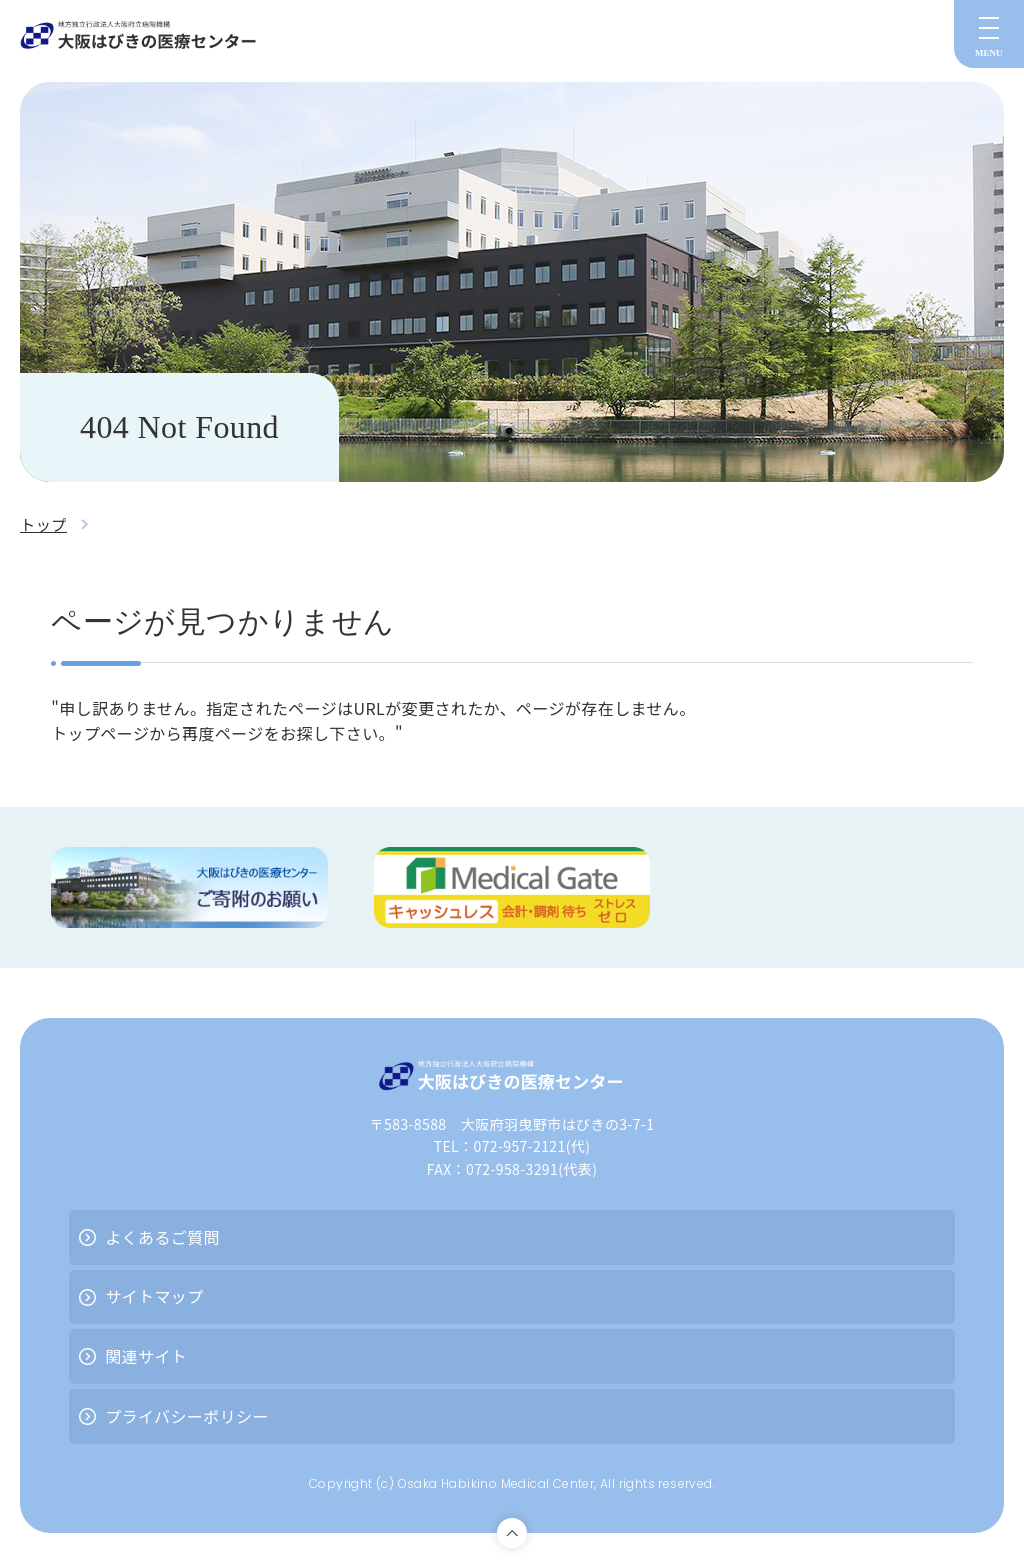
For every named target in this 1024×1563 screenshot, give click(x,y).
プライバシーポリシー (187, 1416)
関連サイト (146, 1356)
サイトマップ (154, 1296)
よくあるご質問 (162, 1237)
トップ (44, 524)
